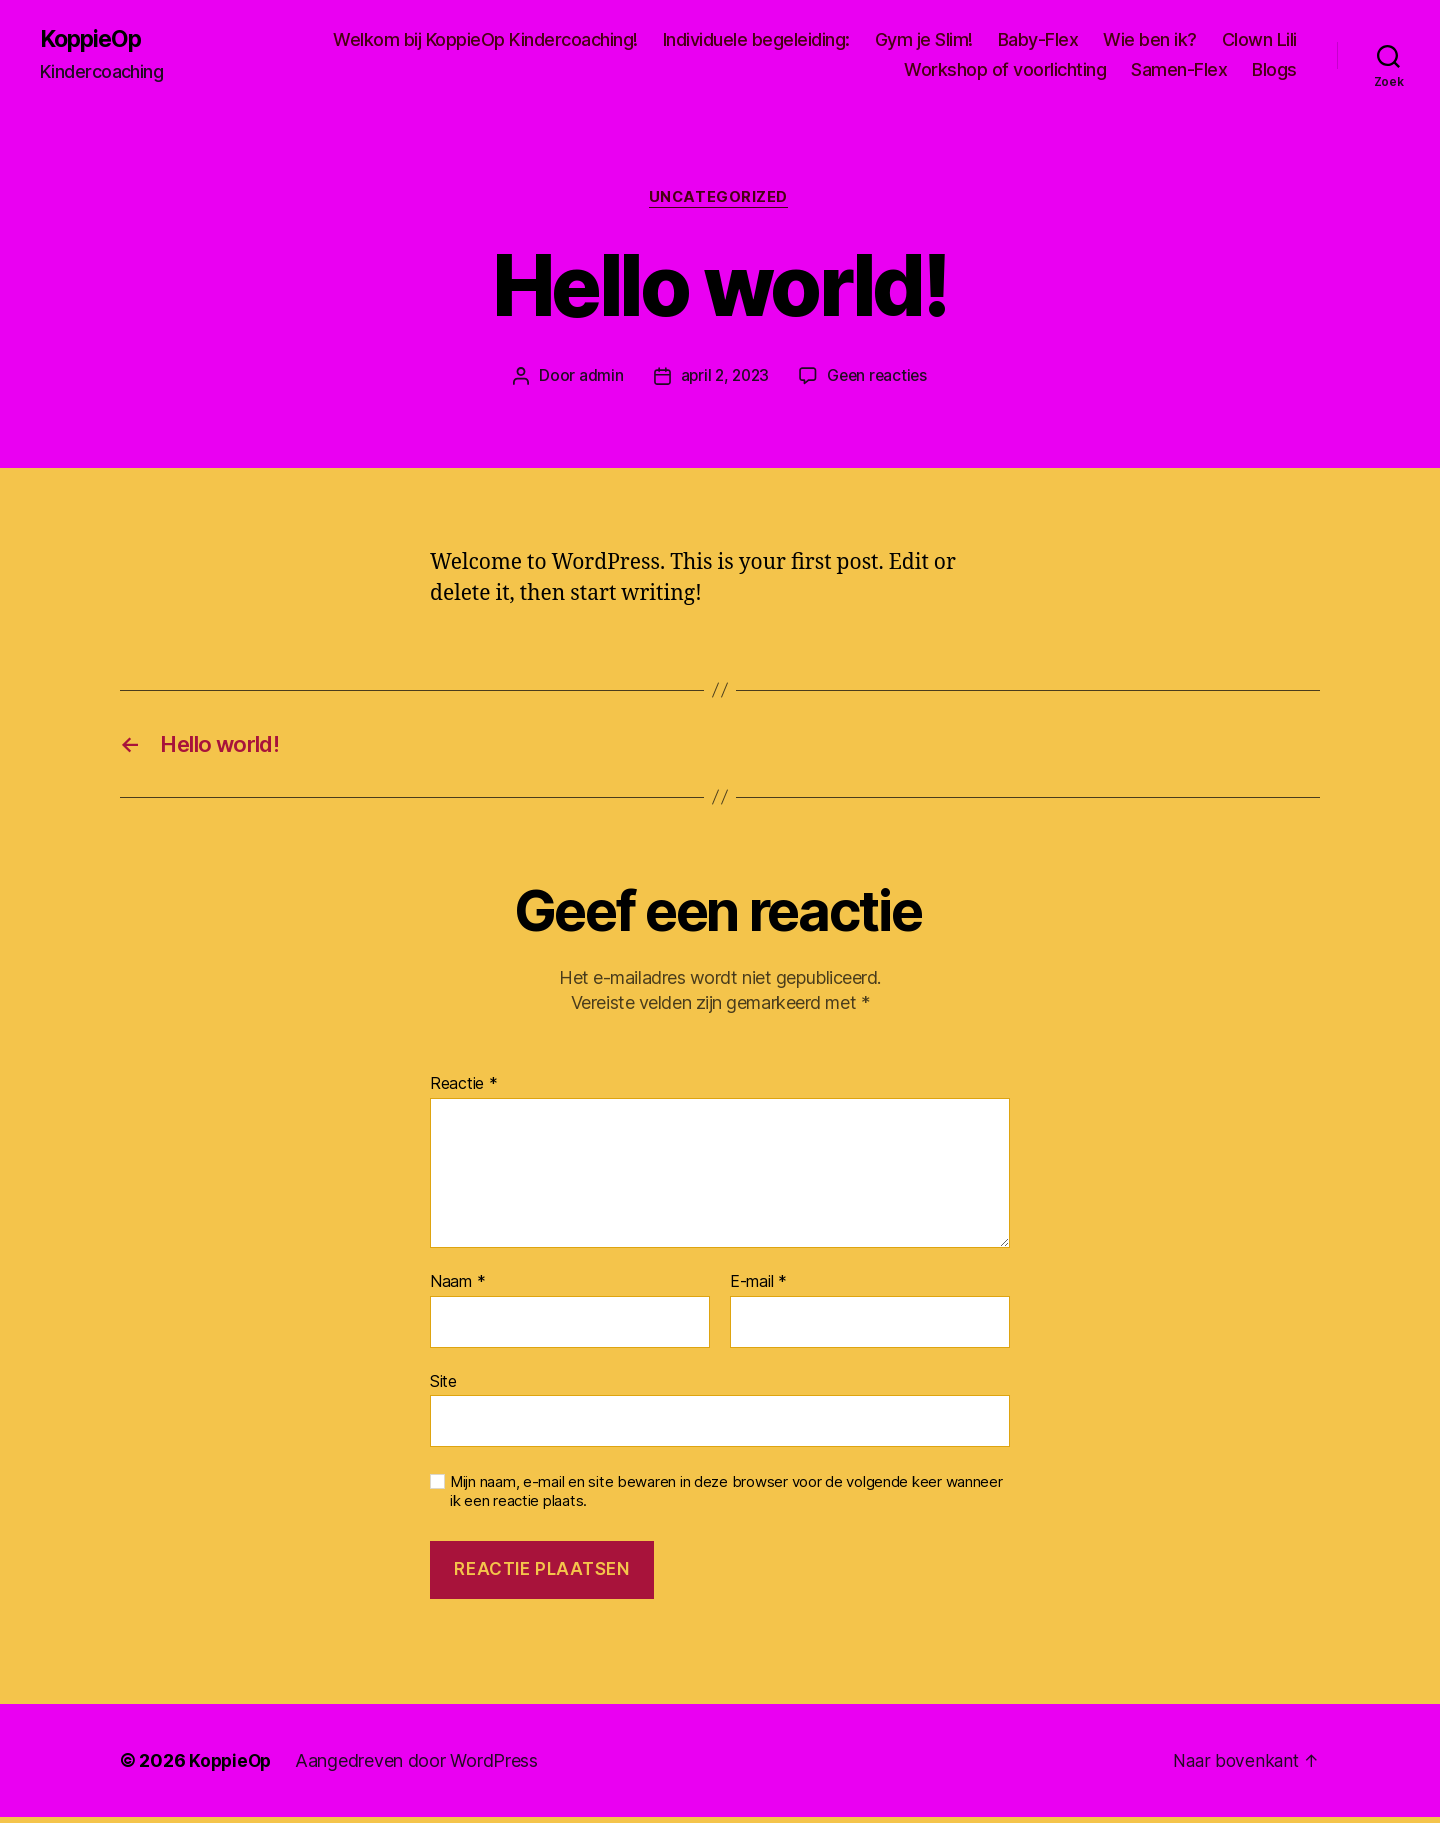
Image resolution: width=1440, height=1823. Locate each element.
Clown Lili (1259, 40)
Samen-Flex (1179, 70)
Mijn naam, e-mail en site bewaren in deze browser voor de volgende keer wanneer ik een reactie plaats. (726, 1497)
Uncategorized (720, 200)
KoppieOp (93, 40)
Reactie (464, 1090)
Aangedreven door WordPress (420, 1766)
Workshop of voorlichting (1005, 70)
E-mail (758, 1288)
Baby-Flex (1038, 40)
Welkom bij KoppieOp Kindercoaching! (485, 40)
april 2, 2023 (723, 378)
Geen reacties (880, 378)
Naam (457, 1288)
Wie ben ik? (1150, 40)
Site (443, 1386)
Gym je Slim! (924, 40)
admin (597, 378)
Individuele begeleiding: (756, 40)
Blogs (1274, 70)
